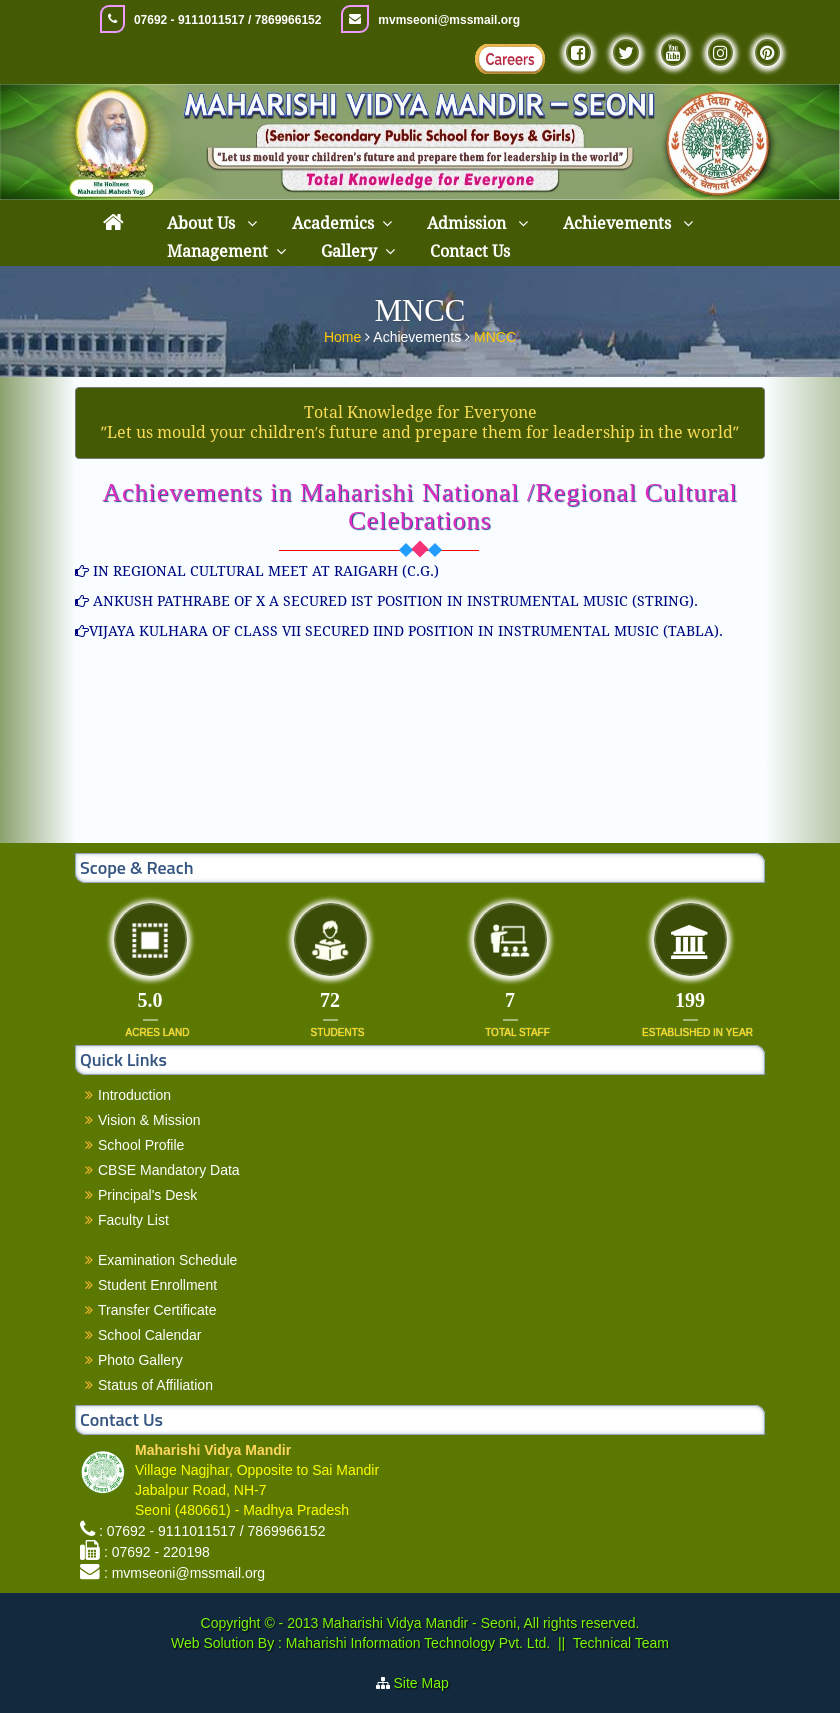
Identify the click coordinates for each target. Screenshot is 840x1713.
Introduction (134, 1095)
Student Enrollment (157, 1285)
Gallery (349, 251)
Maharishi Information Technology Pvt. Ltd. (416, 1643)
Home (344, 335)
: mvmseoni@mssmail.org (184, 1573)
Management (217, 251)
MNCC (495, 335)
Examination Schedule (167, 1260)
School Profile (141, 1145)
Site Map (429, 1683)
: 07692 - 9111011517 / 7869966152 (212, 1531)
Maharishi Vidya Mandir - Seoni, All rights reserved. (480, 1623)
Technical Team (621, 1643)
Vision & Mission (149, 1120)
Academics (333, 223)
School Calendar (150, 1335)
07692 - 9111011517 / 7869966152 (228, 20)
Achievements (619, 223)
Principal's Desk (147, 1195)
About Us (203, 223)
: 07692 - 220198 (157, 1552)
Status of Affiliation (155, 1385)
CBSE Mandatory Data (169, 1170)
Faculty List (133, 1220)
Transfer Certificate (157, 1310)
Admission (468, 223)
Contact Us (470, 251)
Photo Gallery (140, 1360)
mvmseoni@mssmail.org (449, 20)
